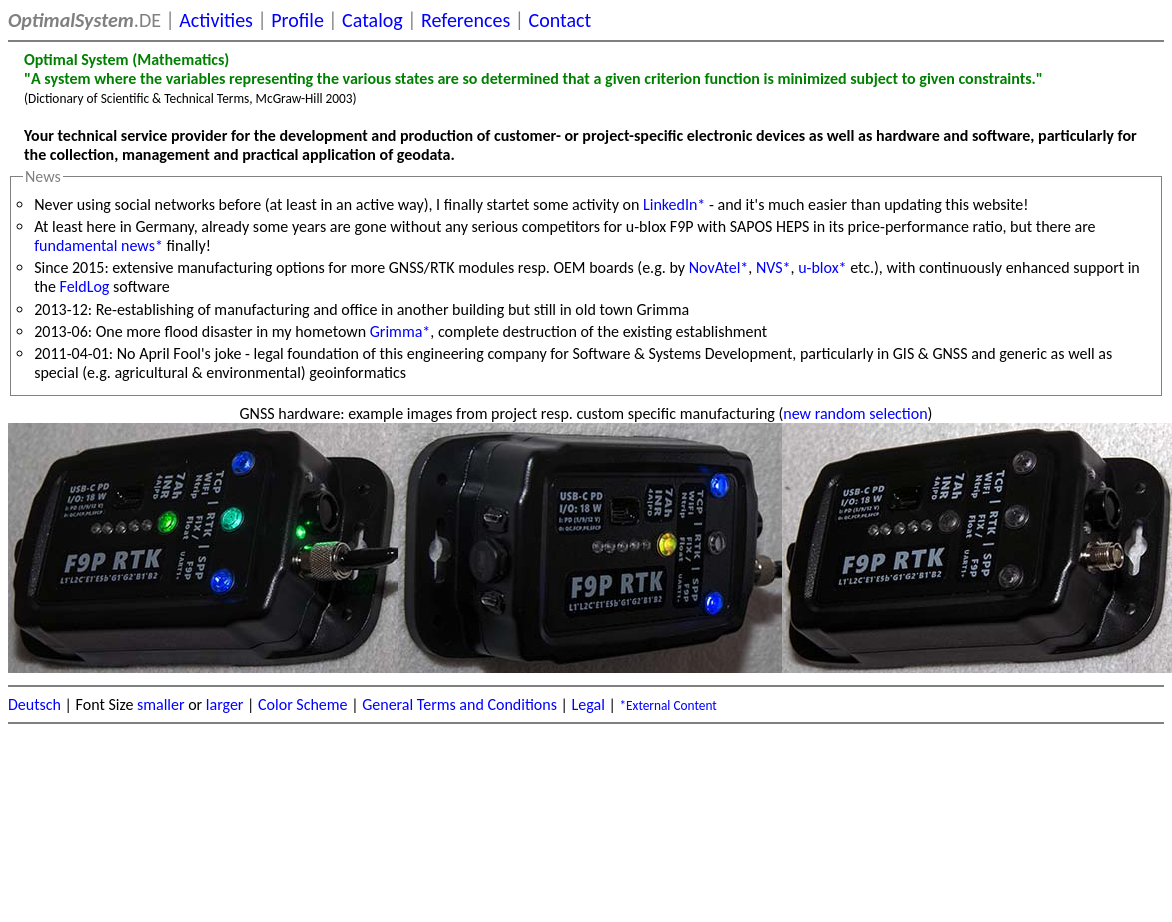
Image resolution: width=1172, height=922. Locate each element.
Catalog (372, 20)
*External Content (667, 705)
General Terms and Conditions (459, 704)
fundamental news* (98, 245)
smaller (161, 704)
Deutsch (34, 704)
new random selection (855, 413)
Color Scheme (303, 704)
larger (225, 704)
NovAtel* (719, 267)
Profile (297, 20)
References (465, 20)
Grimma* (400, 331)
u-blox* (822, 267)
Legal (588, 704)
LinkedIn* (674, 204)
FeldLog (85, 286)
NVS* (773, 267)
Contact (560, 20)
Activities (216, 20)
